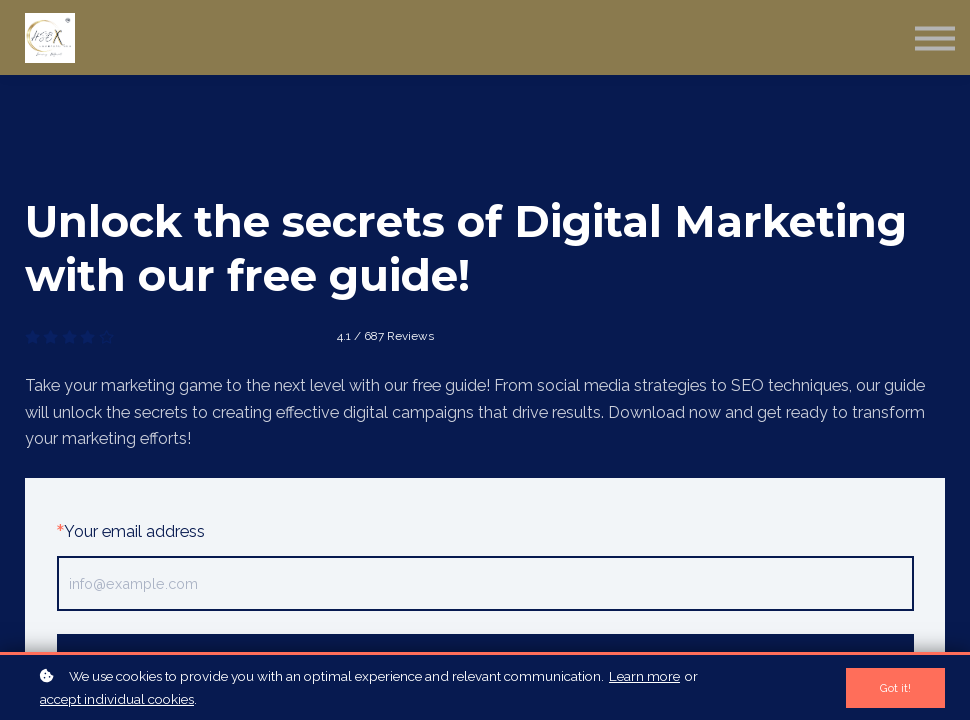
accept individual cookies (117, 699)
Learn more (644, 676)
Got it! (895, 688)
